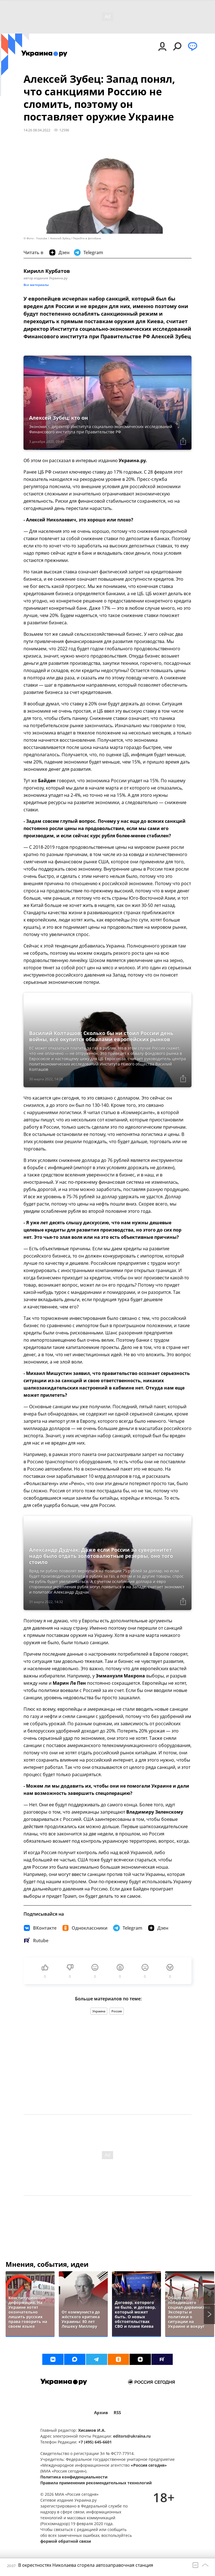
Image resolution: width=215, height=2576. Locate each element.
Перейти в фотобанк (87, 238)
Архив (101, 2413)
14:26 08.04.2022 (37, 130)
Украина (98, 2011)
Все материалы (36, 285)
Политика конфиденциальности (74, 2477)
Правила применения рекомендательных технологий (96, 2482)
